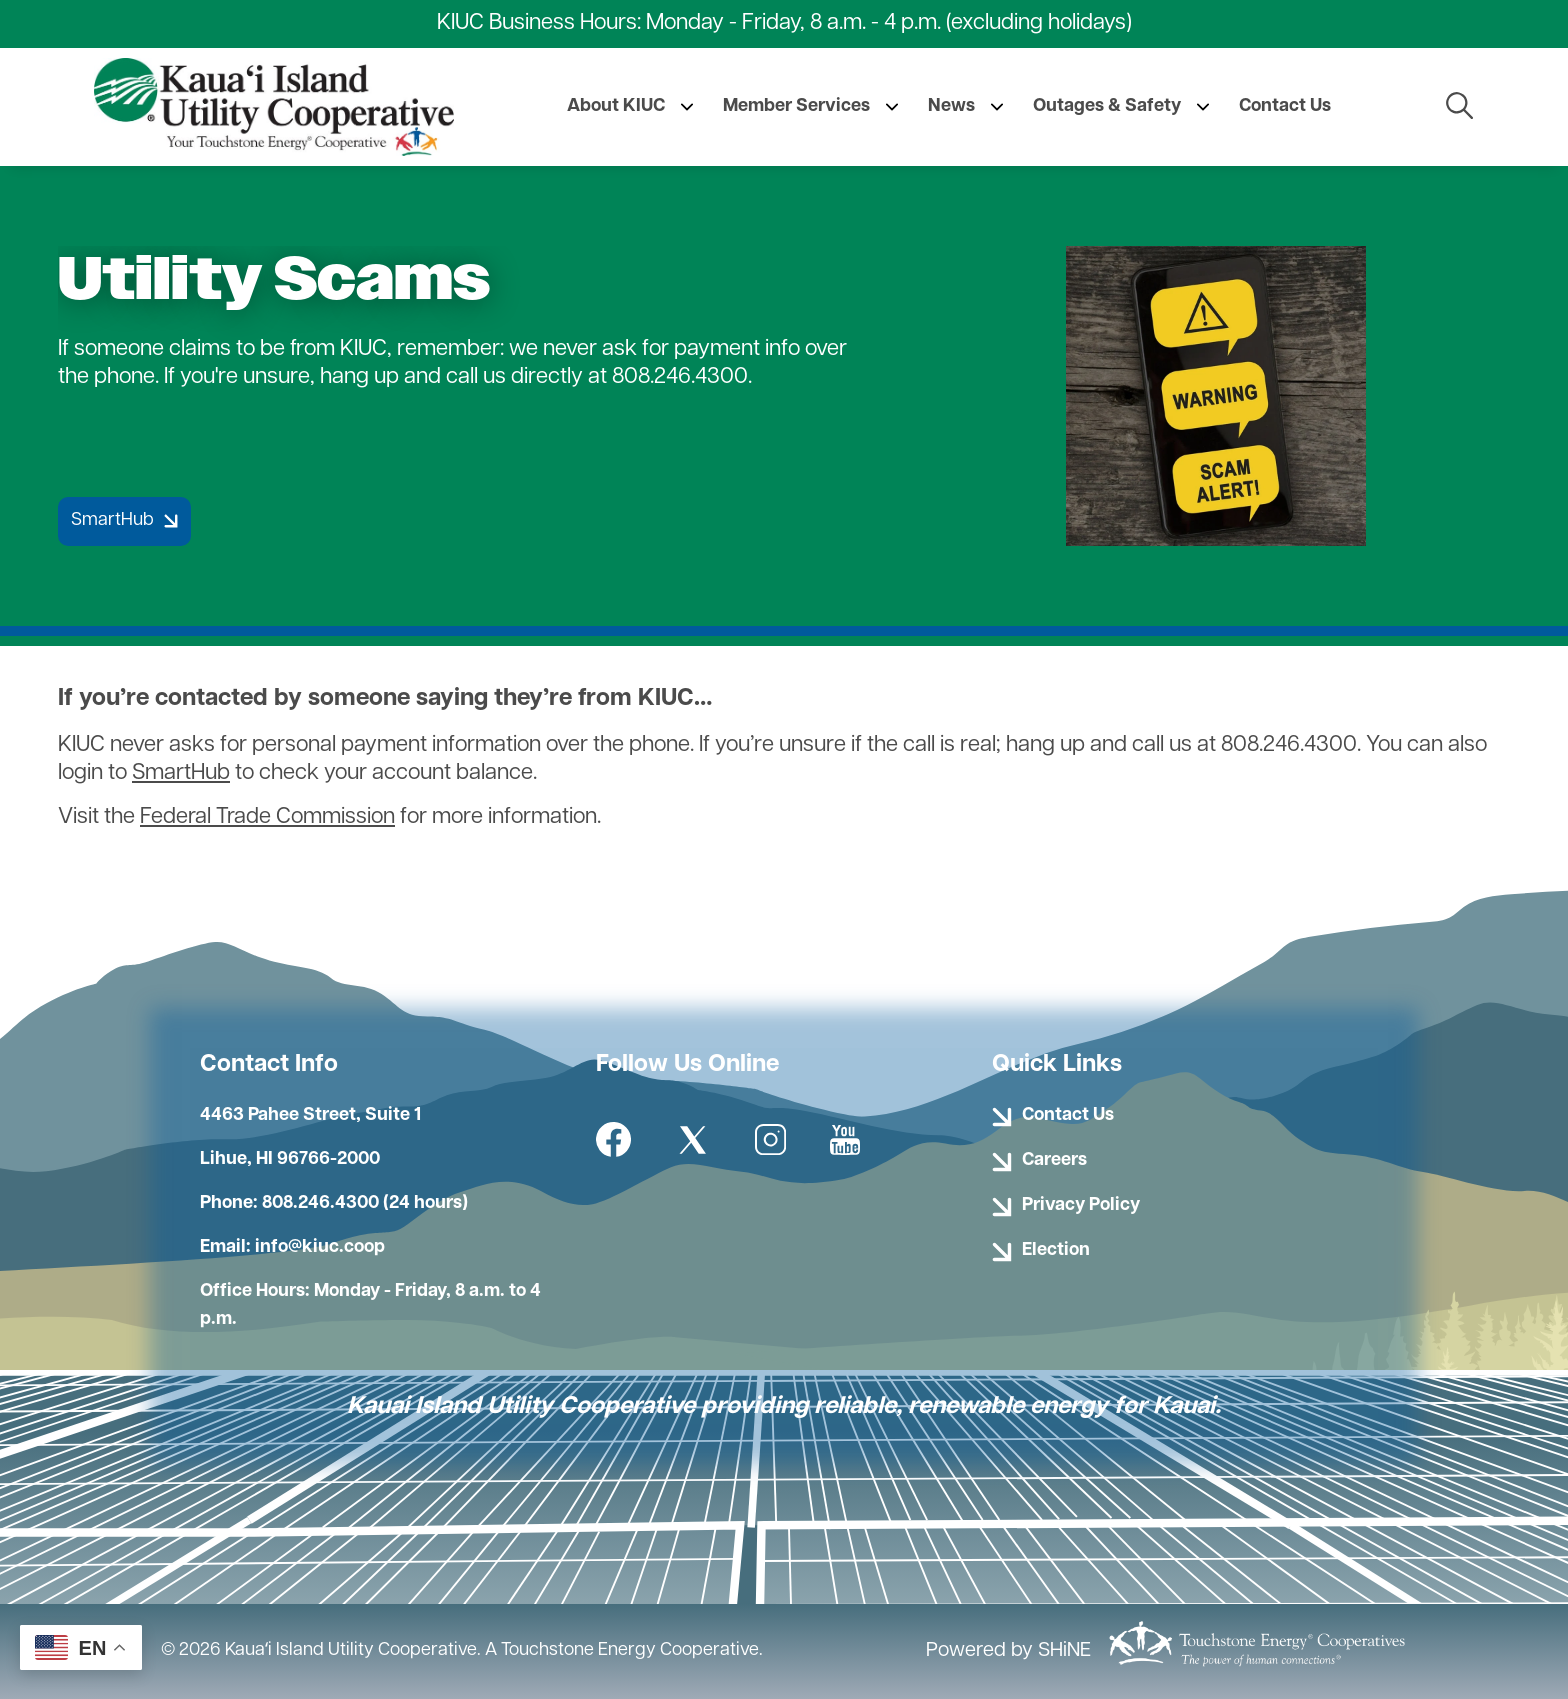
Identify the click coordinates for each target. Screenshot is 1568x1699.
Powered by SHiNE (1008, 1651)
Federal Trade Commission (267, 817)
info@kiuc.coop (320, 1247)
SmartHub (181, 773)
